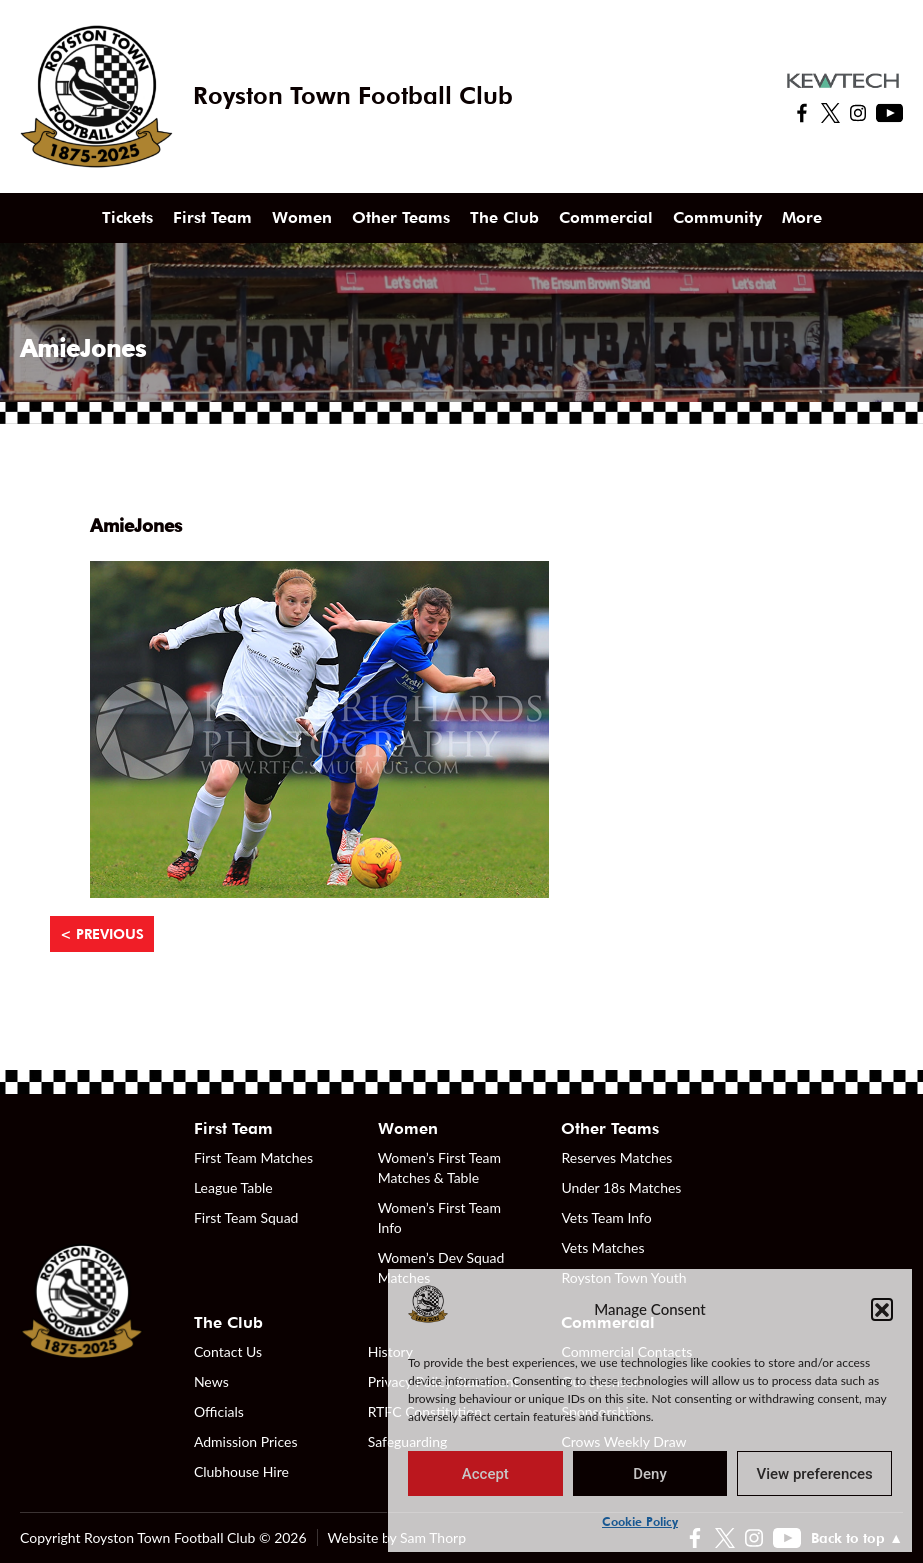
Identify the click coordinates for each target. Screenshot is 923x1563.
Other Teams (401, 217)
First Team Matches (253, 1157)
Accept (485, 1474)
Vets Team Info (606, 1217)
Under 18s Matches (621, 1187)
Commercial (606, 217)
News (211, 1381)
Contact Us (228, 1351)
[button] (882, 1309)
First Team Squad (246, 1217)
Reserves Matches (616, 1157)
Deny (650, 1474)
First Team (212, 217)
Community (717, 217)
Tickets (127, 217)
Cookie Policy (640, 1521)
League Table (233, 1187)
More (802, 217)
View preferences (815, 1474)
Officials (219, 1411)
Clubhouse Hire (241, 1471)
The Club (504, 217)
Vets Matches (602, 1247)
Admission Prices (246, 1441)
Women (302, 217)
